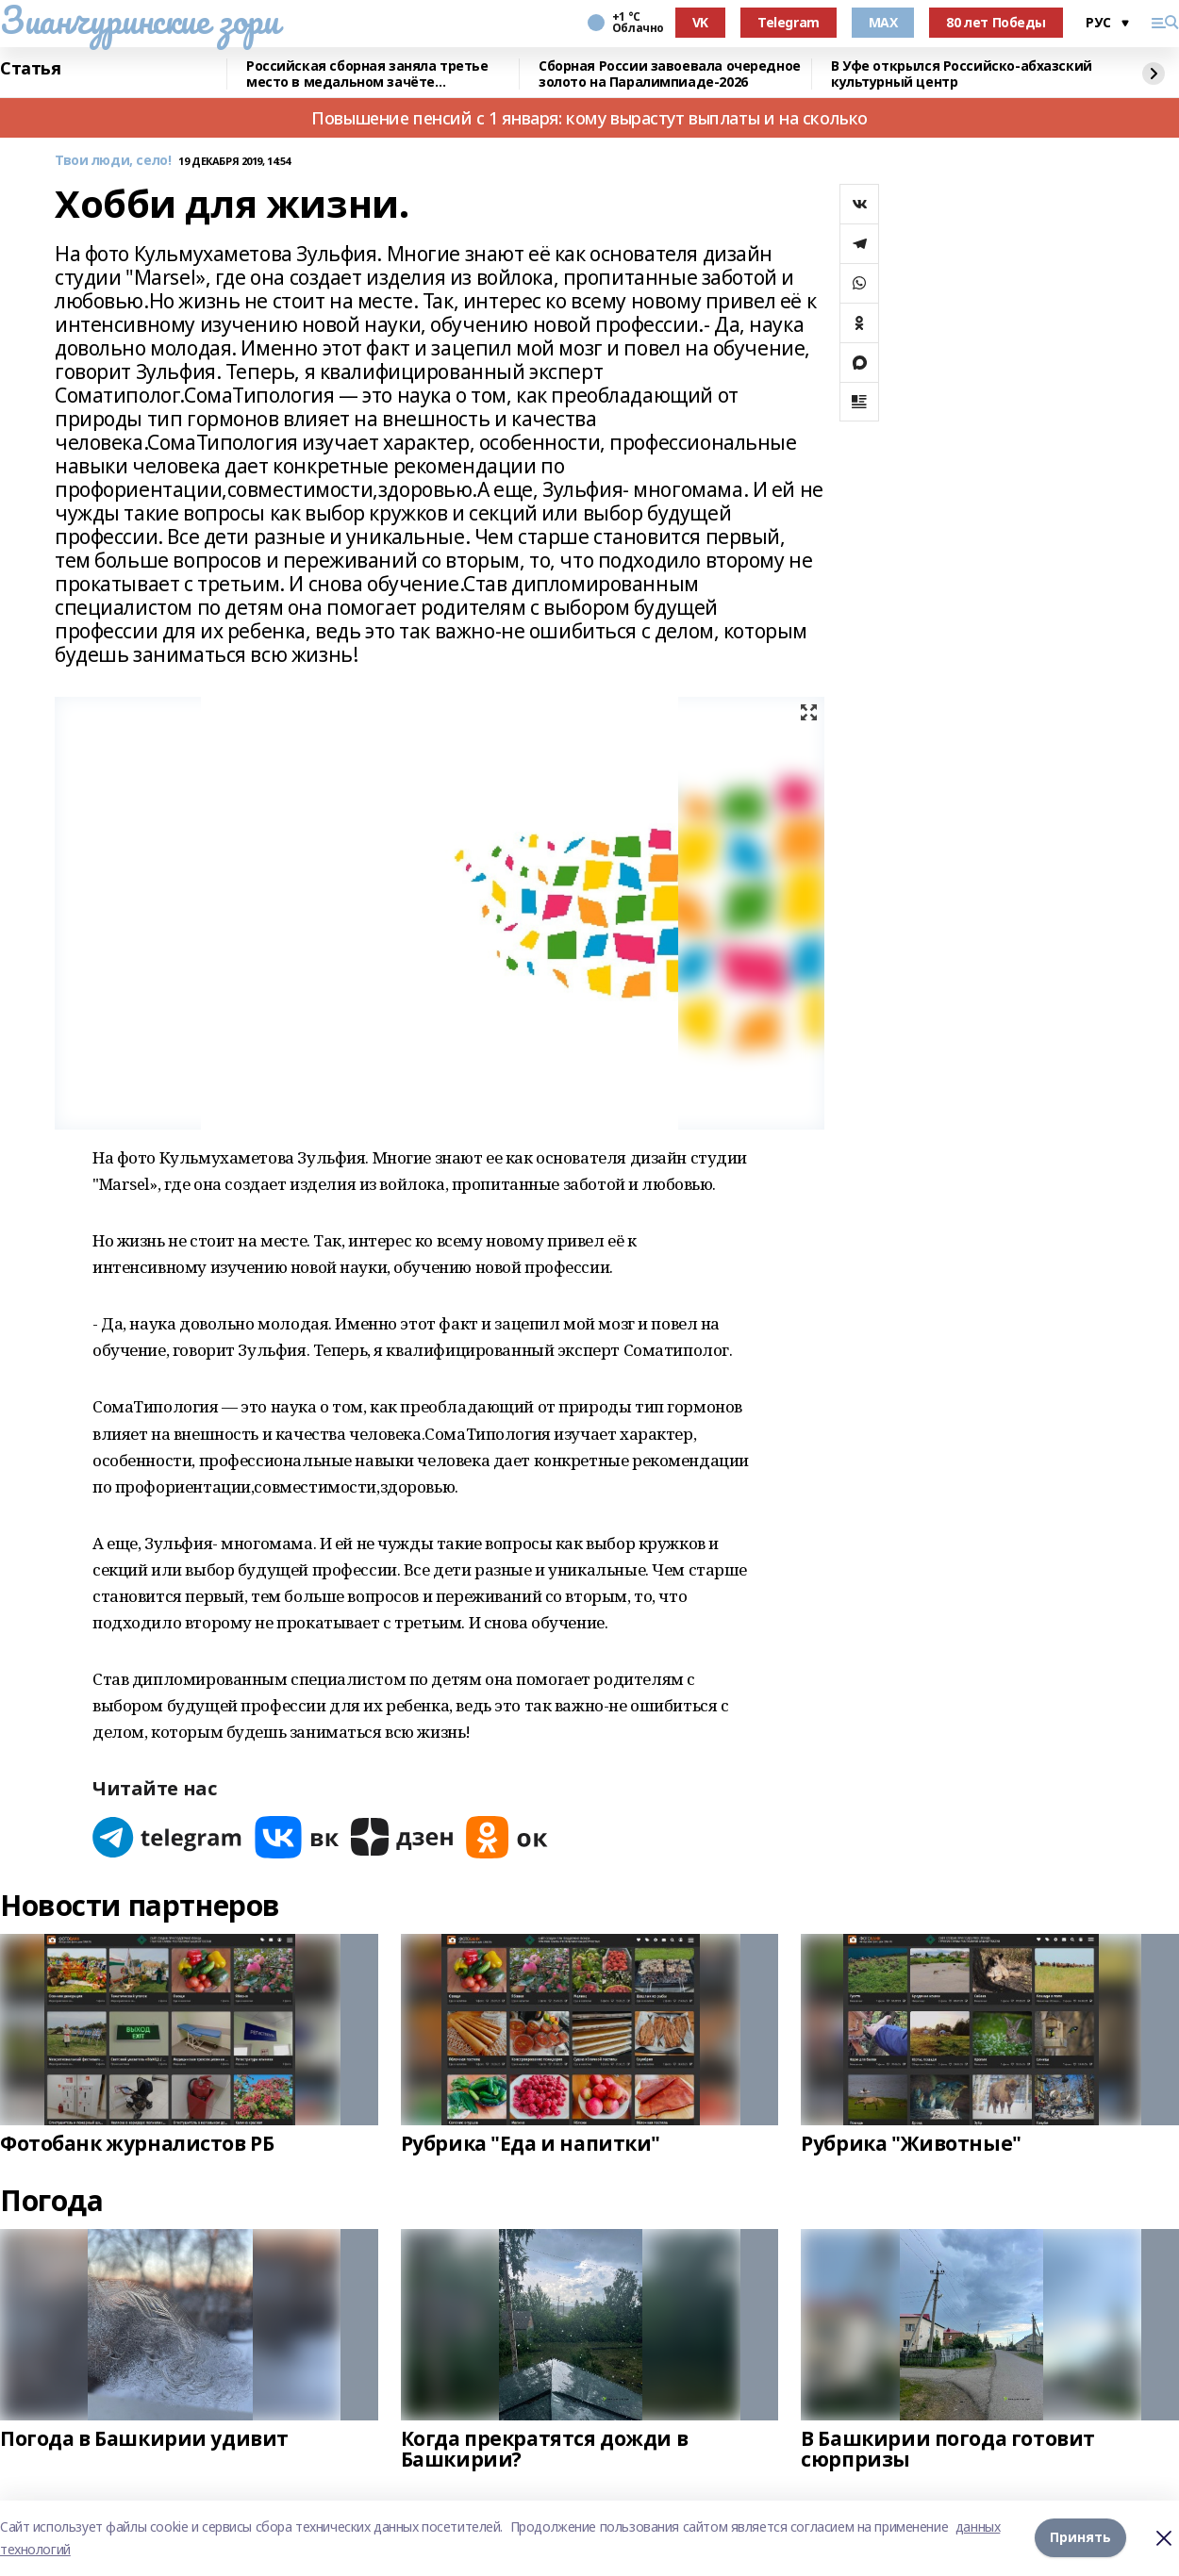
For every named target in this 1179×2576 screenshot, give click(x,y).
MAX (883, 22)
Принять (1080, 2538)
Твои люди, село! (113, 161)
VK (700, 22)
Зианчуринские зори (139, 20)
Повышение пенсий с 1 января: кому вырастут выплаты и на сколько (589, 118)
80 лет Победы (996, 22)
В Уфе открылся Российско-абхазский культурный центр (961, 74)
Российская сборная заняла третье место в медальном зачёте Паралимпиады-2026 (367, 74)
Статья (30, 68)
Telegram (788, 22)
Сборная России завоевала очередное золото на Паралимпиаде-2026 (670, 74)
